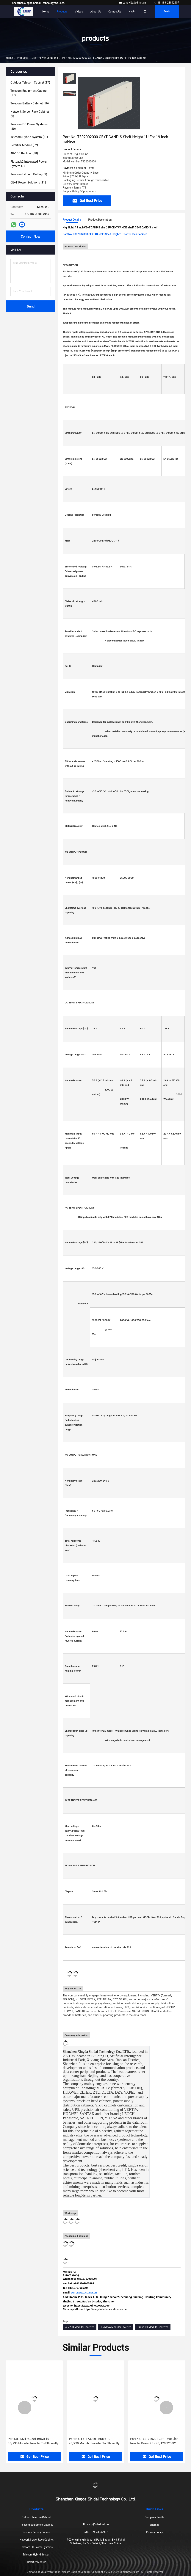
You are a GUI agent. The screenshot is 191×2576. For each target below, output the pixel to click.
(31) (29, 137)
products (22, 57)
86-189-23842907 (166, 2)
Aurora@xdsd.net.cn (84, 2292)
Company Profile (154, 2517)
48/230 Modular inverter (79, 2327)
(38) (24, 153)
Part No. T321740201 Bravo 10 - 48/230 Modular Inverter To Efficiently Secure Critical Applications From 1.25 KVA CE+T (33, 2441)
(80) (29, 127)
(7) (28, 164)
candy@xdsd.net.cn (132, 2)
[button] (24, 2407)
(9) (29, 114)
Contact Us (114, 11)
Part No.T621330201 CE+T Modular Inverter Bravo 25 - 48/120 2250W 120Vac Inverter (154, 2441)
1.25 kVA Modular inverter (116, 2327)
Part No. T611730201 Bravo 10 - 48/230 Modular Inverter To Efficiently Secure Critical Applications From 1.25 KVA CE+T (94, 2441)
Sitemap (154, 2524)
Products (62, 11)
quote (167, 11)
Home (45, 11)
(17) (30, 82)
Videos (79, 11)
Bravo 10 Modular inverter (152, 2327)
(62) (24, 145)
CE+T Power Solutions (45, 57)
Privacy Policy (154, 2532)
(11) (28, 182)
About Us (95, 11)
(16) (29, 103)
